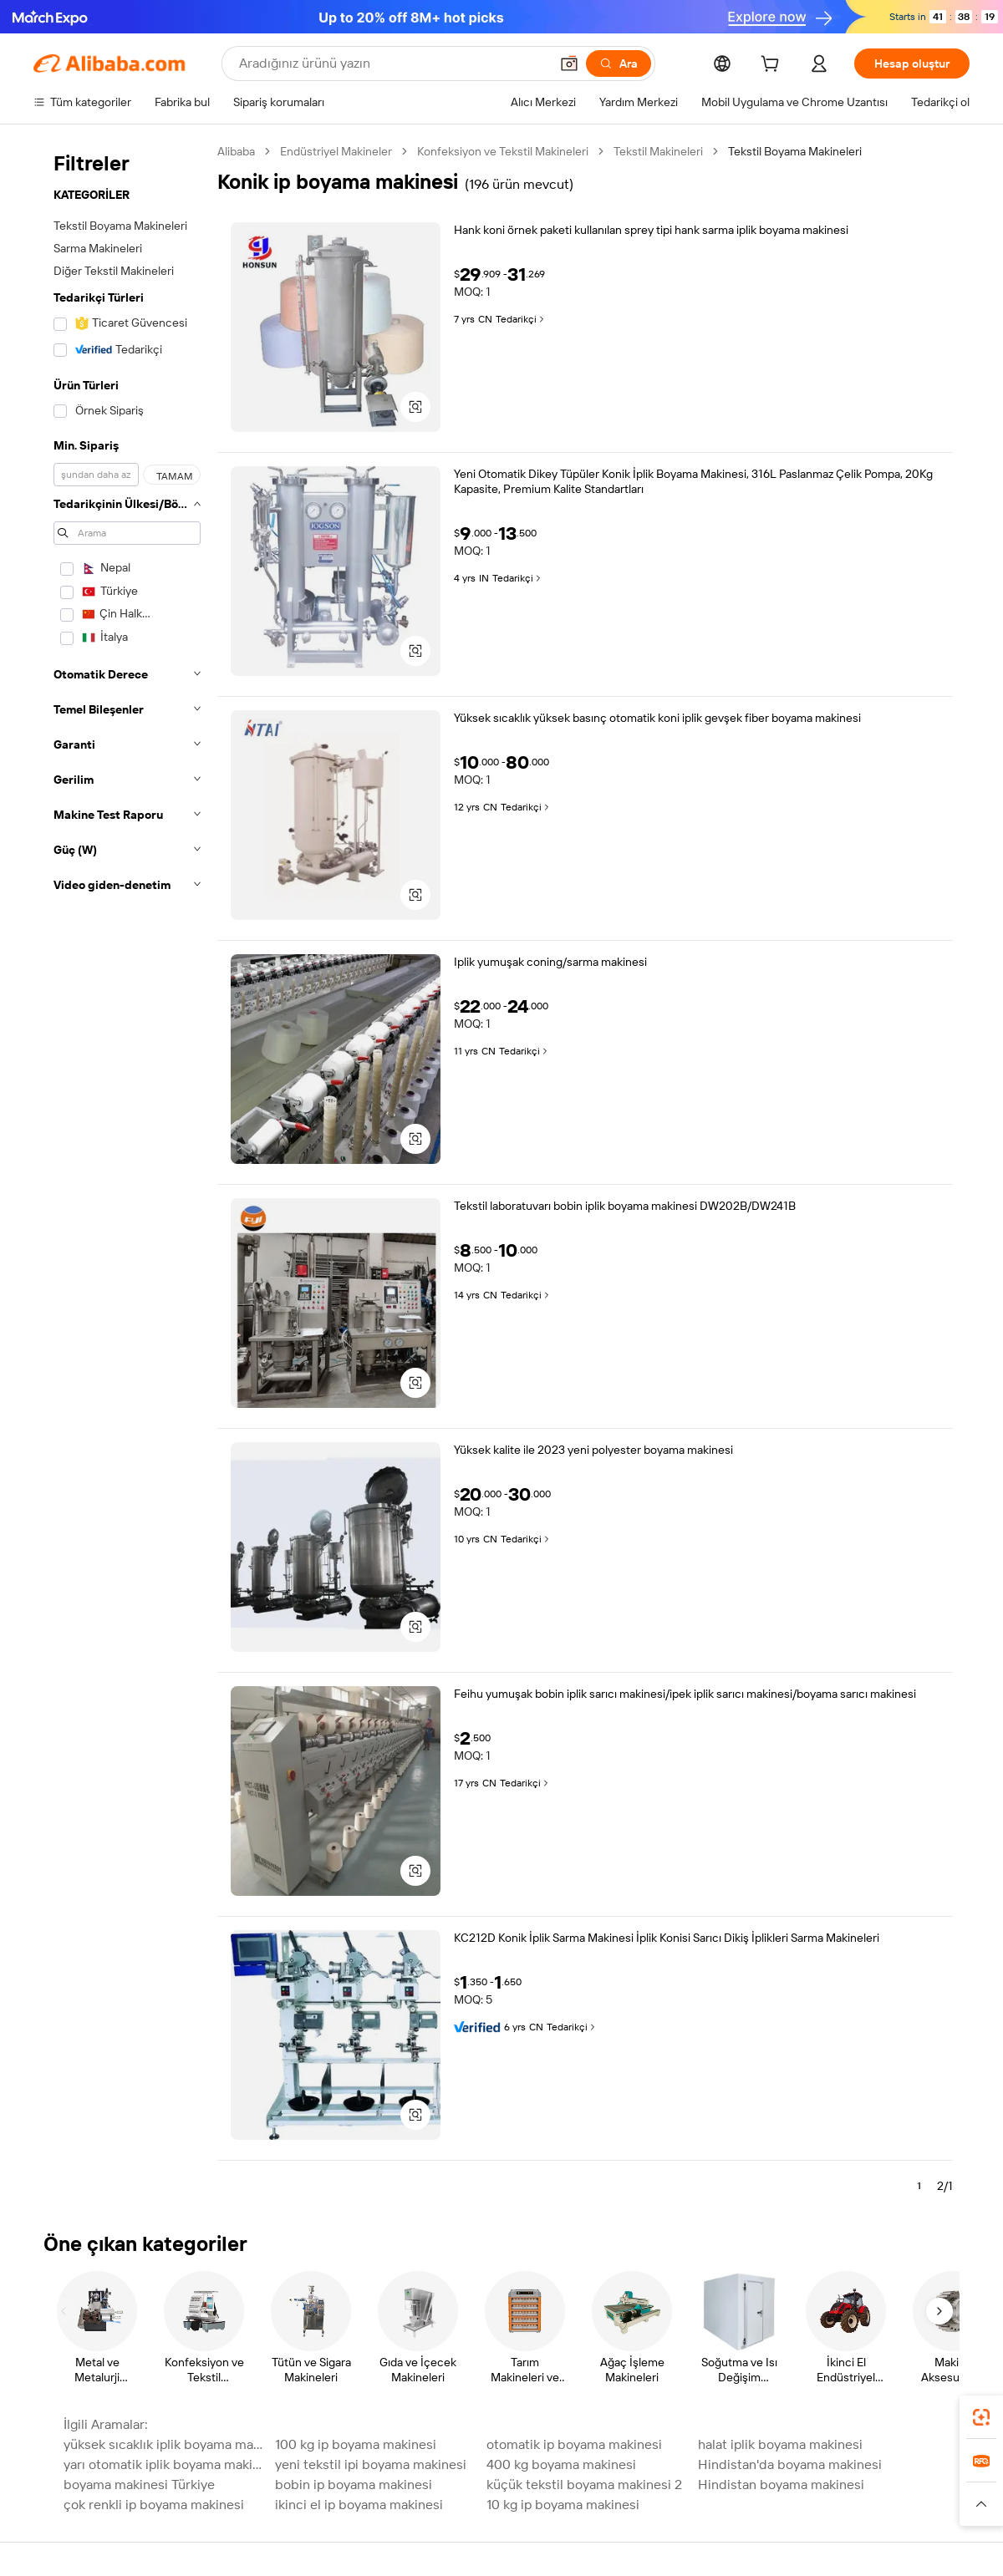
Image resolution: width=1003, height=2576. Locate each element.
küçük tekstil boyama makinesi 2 (584, 2484)
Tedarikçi (521, 319)
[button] (569, 63)
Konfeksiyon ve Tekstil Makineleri (502, 151)
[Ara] (618, 63)
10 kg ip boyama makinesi (562, 2504)
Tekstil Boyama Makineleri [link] (795, 151)
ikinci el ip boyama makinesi (359, 2504)
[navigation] (127, 1176)
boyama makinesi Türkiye (139, 2484)
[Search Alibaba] (392, 63)
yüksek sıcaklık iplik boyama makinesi (164, 2444)
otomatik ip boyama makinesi (574, 2444)
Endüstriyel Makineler (336, 151)
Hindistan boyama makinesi (781, 2484)
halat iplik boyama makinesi (780, 2444)
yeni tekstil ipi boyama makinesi (370, 2464)
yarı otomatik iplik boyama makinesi (164, 2464)
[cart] (773, 66)
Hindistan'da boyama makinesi (790, 2464)
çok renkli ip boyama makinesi (154, 2504)
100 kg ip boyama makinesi (355, 2444)
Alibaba (236, 151)
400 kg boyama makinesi (561, 2464)
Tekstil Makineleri (658, 151)
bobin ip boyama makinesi (353, 2484)
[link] (981, 2417)
